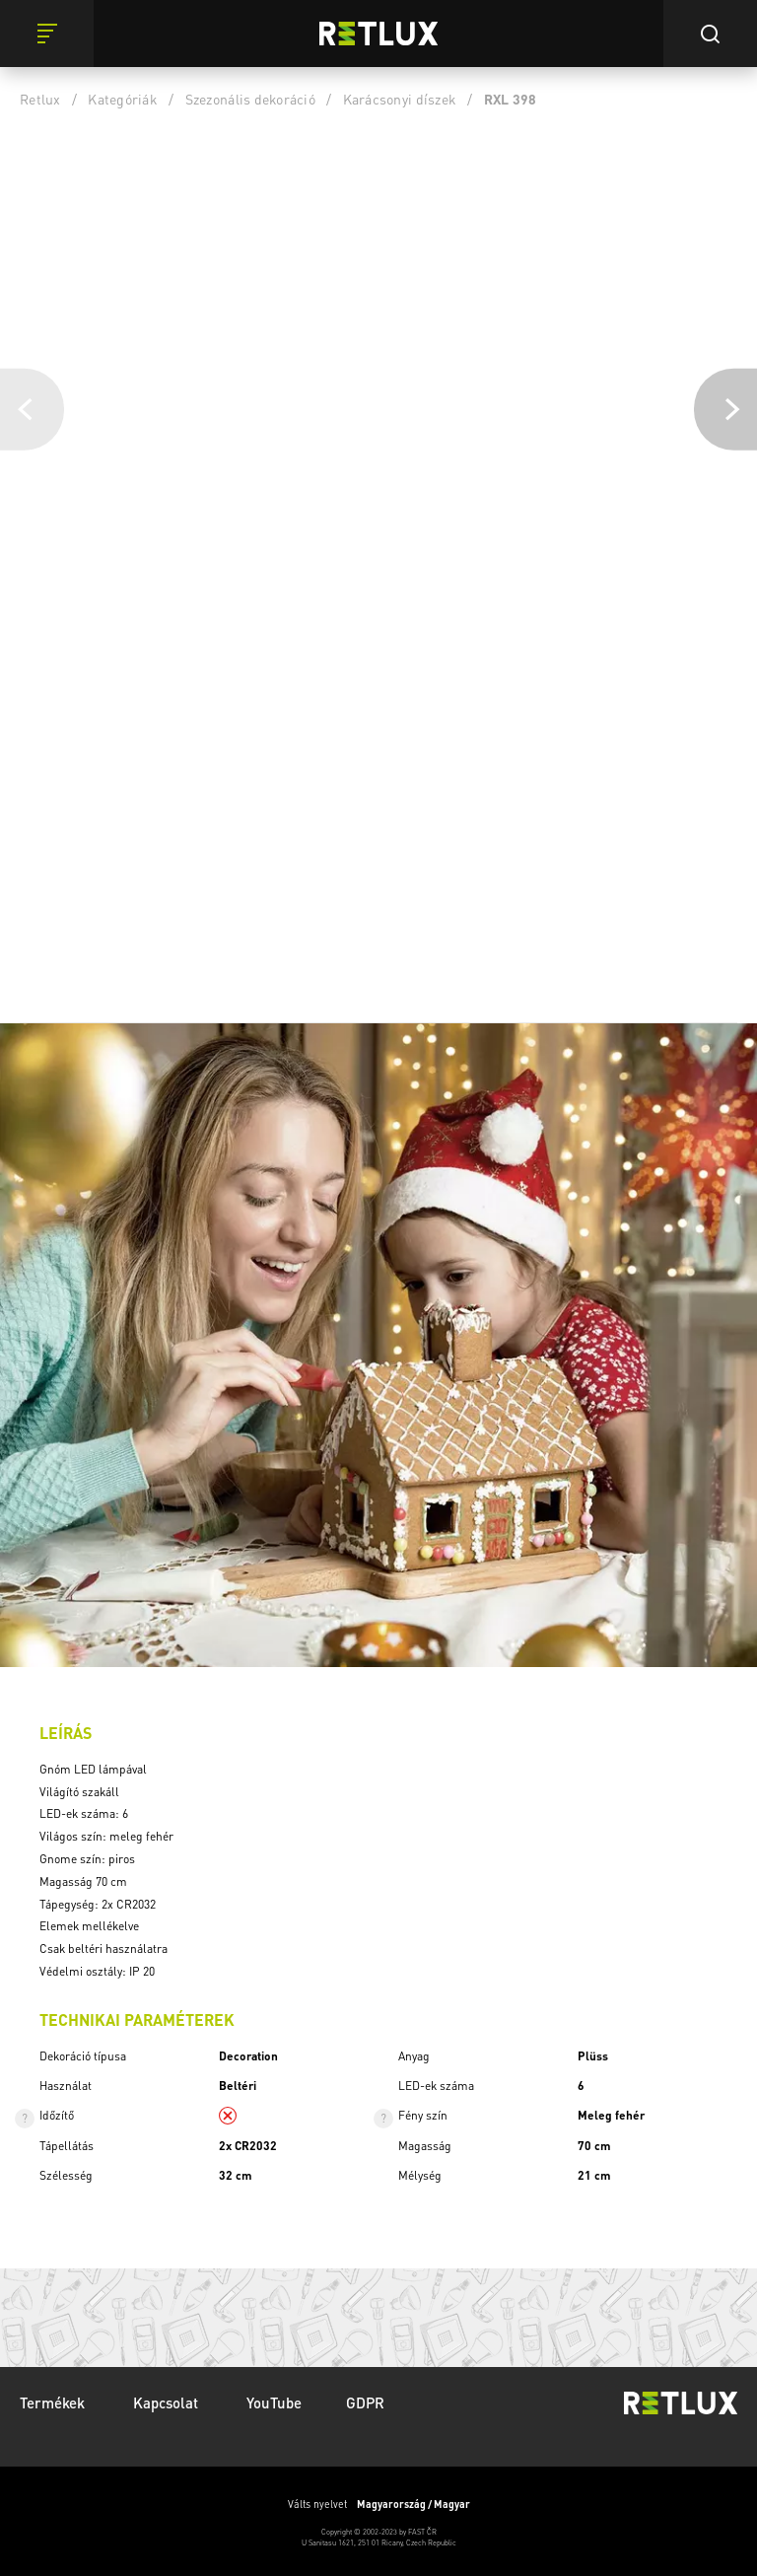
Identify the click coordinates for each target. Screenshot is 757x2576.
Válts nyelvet (379, 2504)
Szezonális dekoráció (250, 98)
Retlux (40, 98)
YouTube (274, 2402)
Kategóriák (123, 98)
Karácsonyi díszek (399, 98)
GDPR (365, 2402)
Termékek (54, 2402)
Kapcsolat (167, 2402)
